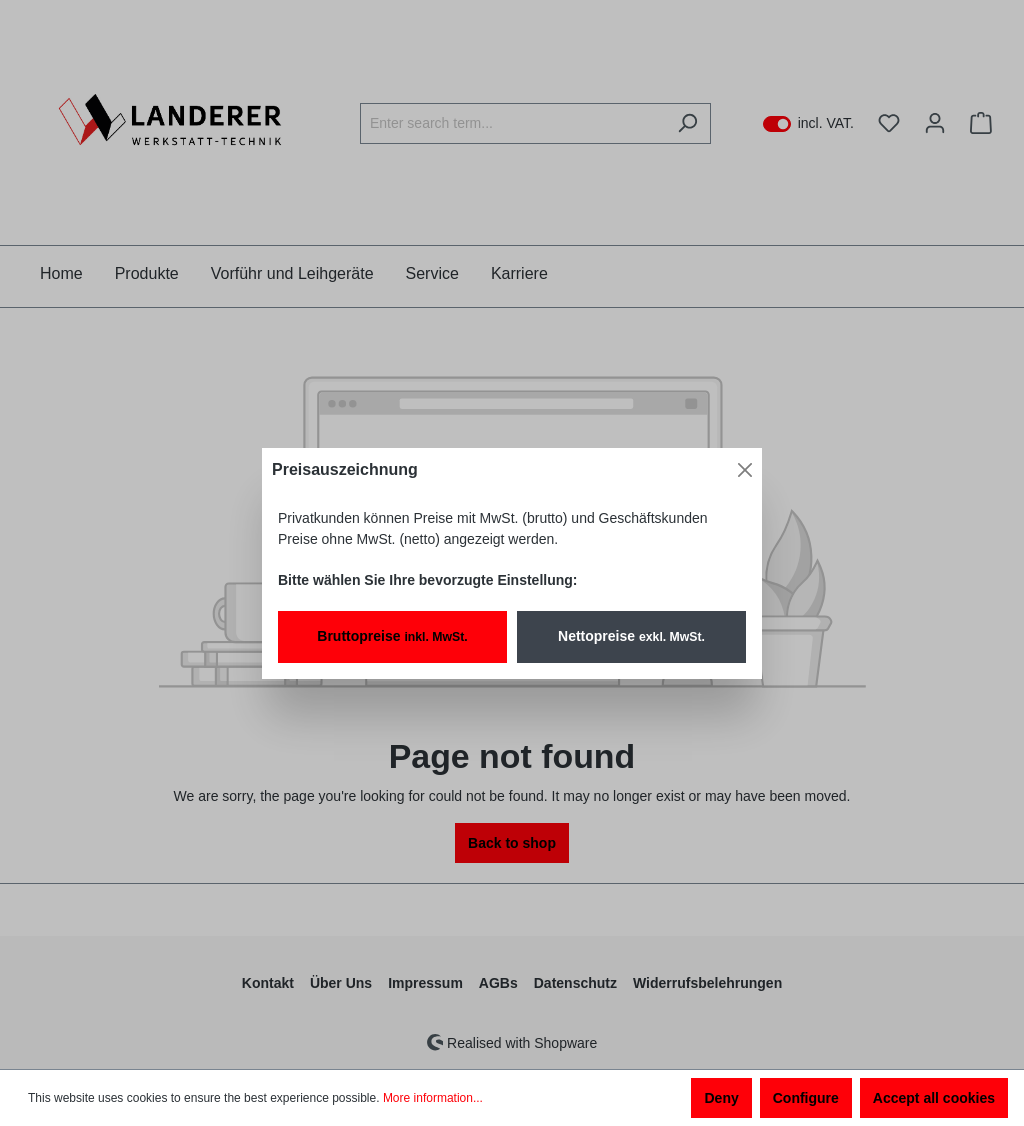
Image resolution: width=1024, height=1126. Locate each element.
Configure (806, 1098)
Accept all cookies (934, 1098)
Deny (721, 1098)
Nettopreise (631, 636)
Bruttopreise (392, 636)
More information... (433, 1098)
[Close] (745, 470)
